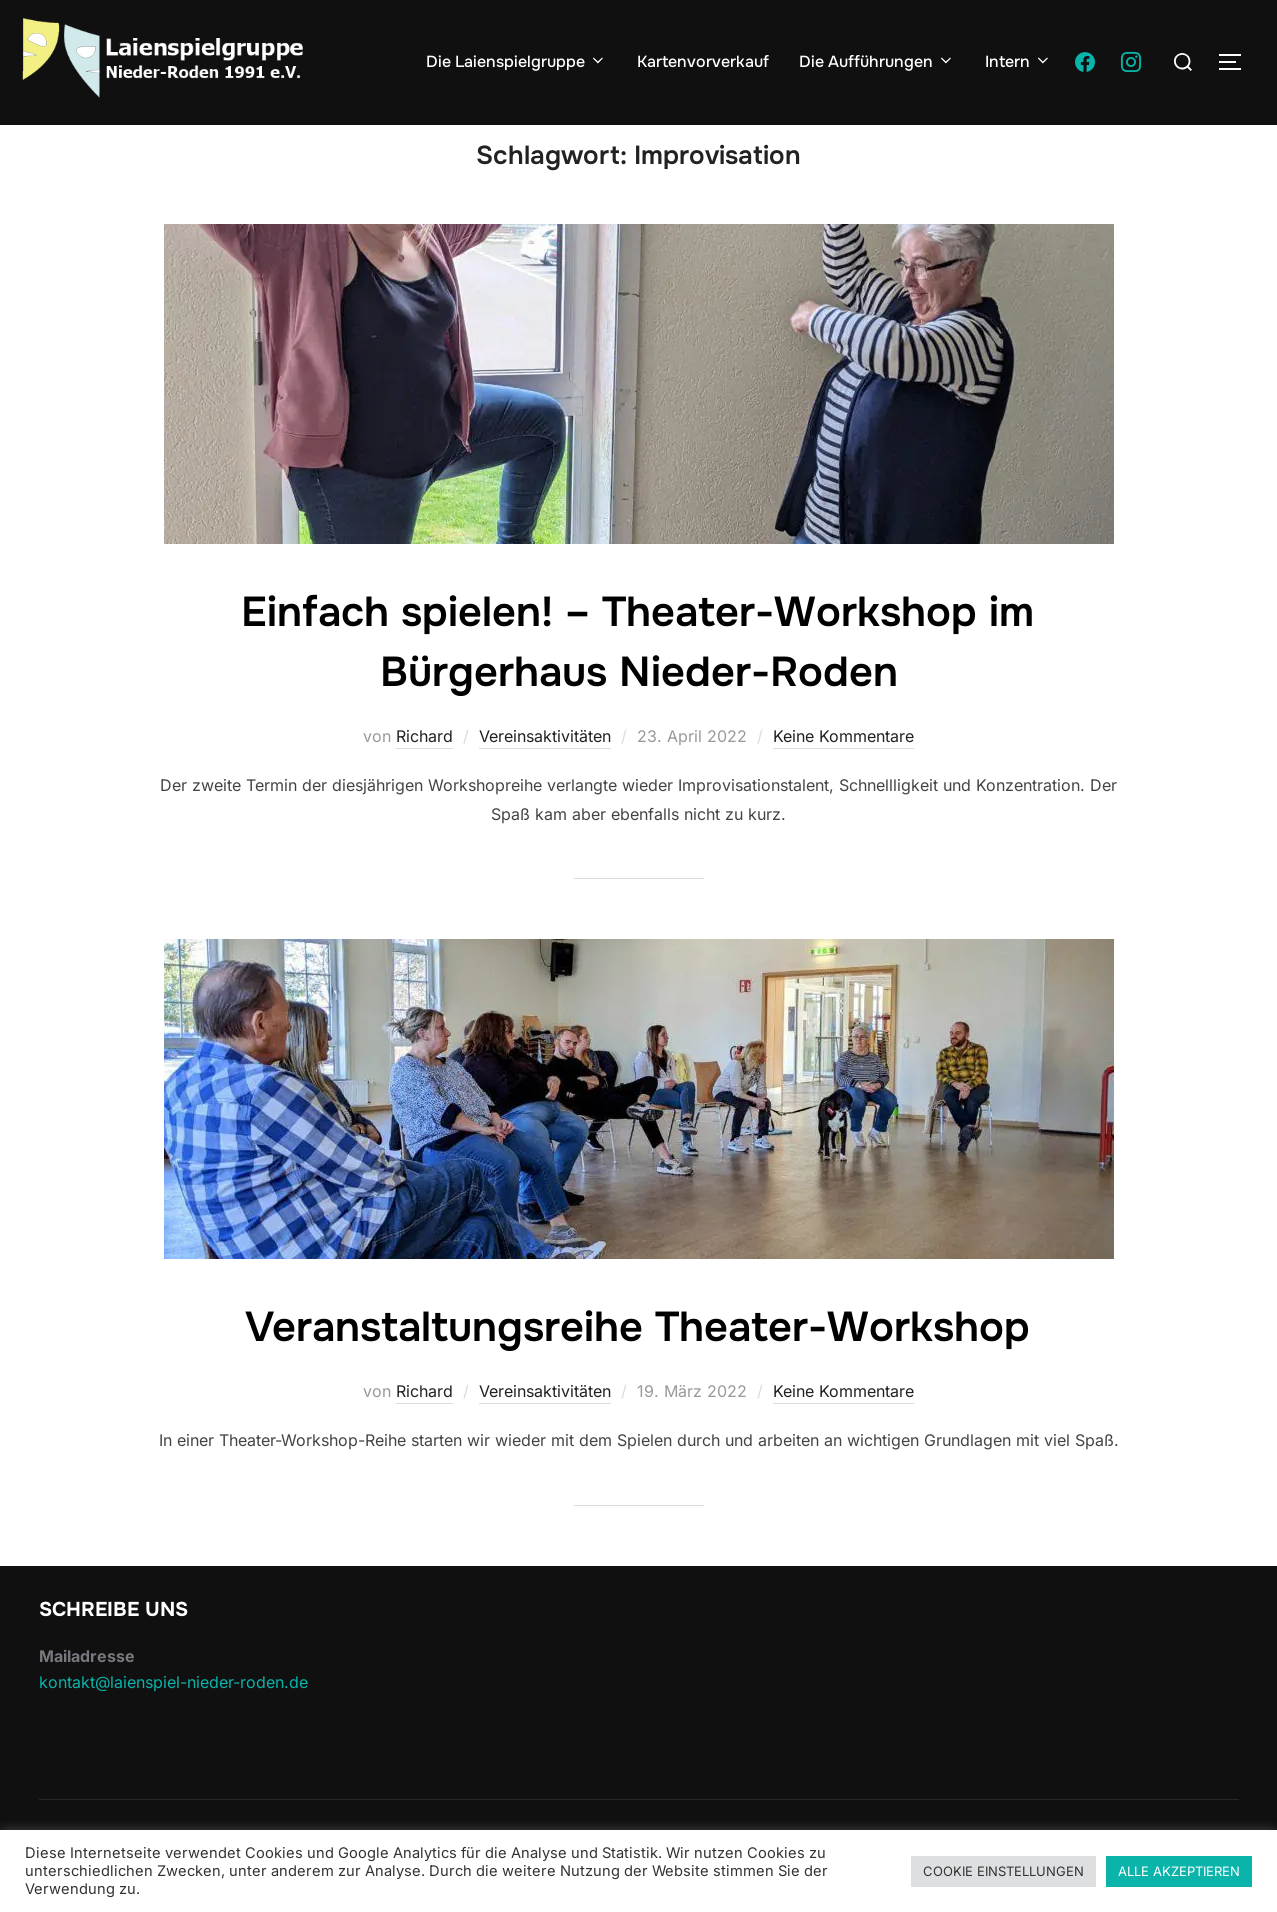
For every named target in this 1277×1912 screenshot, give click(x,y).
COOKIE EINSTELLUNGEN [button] (1003, 1871)
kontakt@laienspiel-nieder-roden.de (173, 1719)
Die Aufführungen (877, 61)
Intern (1018, 61)
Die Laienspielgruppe (516, 61)
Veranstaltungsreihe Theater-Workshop (638, 1365)
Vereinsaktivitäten (545, 774)
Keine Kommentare (843, 774)
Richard (424, 774)
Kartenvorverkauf (703, 61)
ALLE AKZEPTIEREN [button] (1179, 1871)
